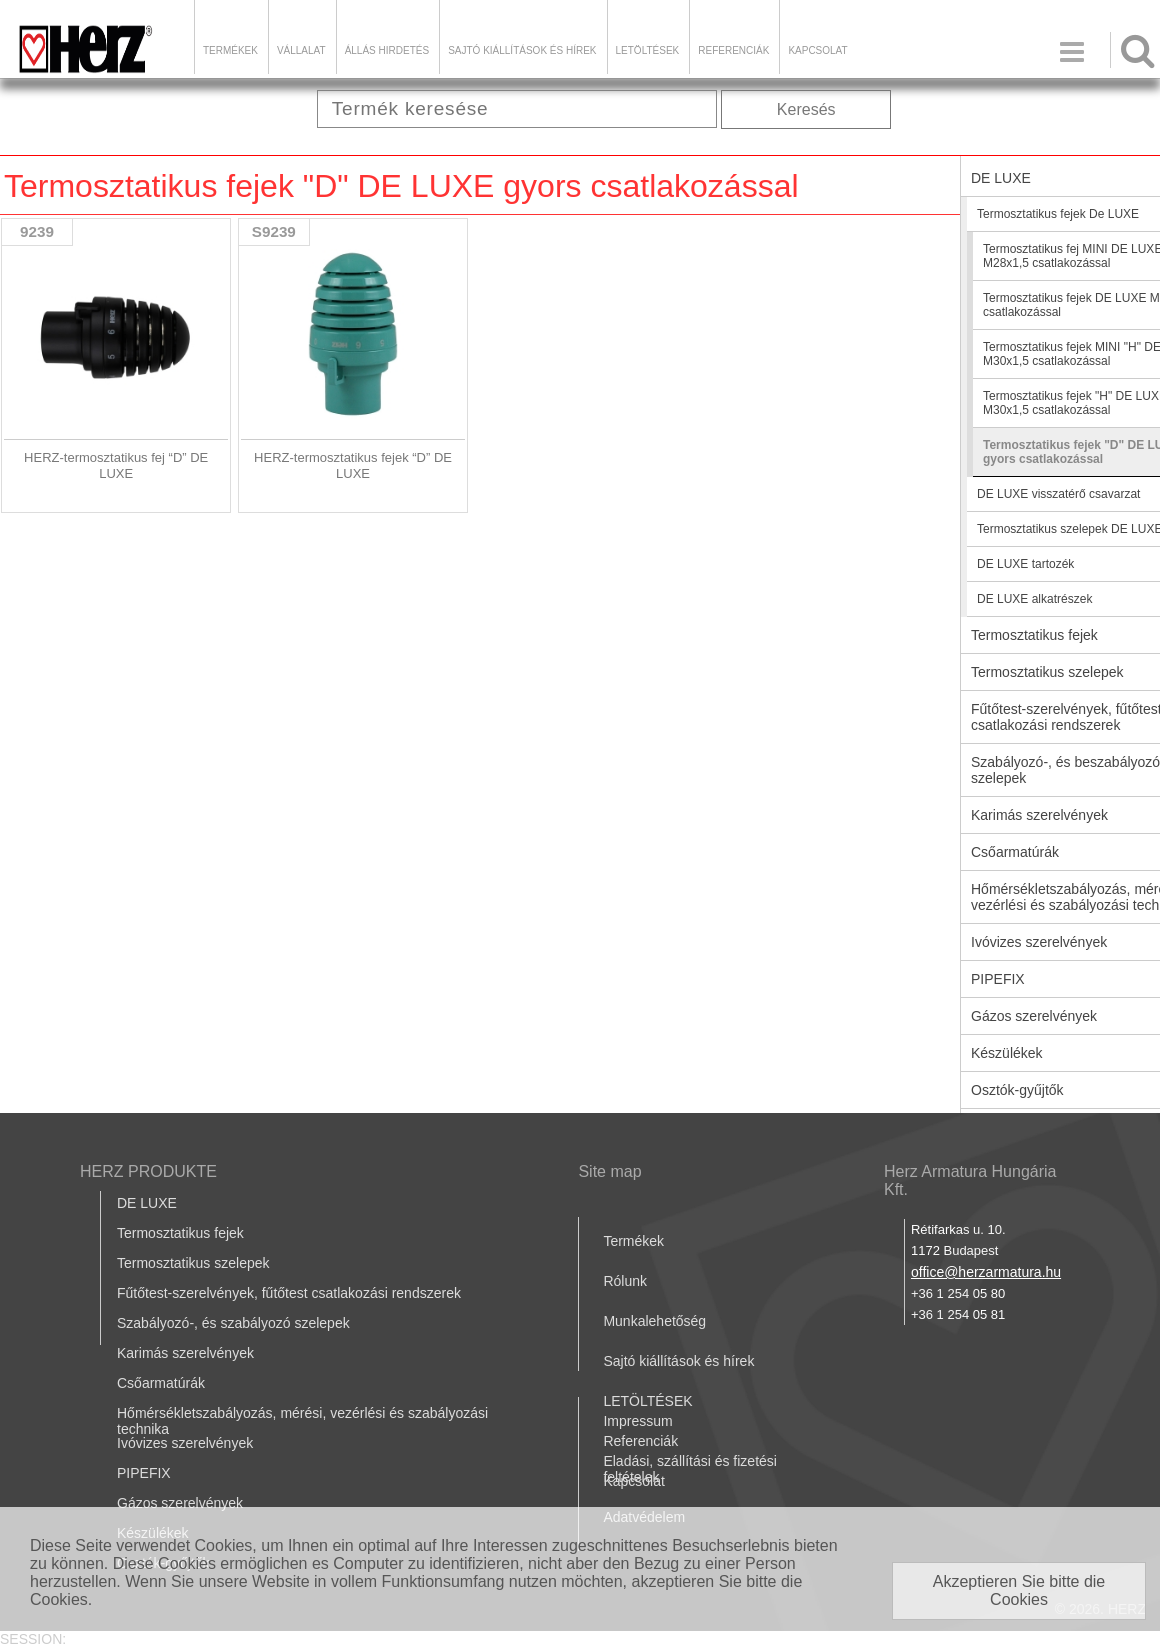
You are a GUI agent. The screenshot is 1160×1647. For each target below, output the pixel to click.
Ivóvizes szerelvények (185, 1443)
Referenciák (733, 50)
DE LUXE (147, 1203)
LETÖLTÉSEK (648, 50)
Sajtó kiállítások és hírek (522, 50)
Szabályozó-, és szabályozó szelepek (233, 1323)
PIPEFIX (144, 1473)
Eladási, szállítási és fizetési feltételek (690, 1469)
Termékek (230, 50)
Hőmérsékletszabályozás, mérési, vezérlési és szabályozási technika (302, 1421)
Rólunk (625, 1281)
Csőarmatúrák (161, 1383)
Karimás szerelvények (185, 1353)
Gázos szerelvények (180, 1503)
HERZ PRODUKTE (148, 1171)
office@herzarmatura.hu (986, 1272)
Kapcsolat (817, 50)
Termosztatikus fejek (180, 1233)
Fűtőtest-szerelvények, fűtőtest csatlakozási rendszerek (289, 1293)
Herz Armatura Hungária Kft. (970, 1180)
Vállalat (301, 50)
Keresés (806, 109)
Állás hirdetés (387, 50)
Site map (609, 1171)
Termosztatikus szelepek (193, 1263)
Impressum (637, 1421)
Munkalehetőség (654, 1321)
